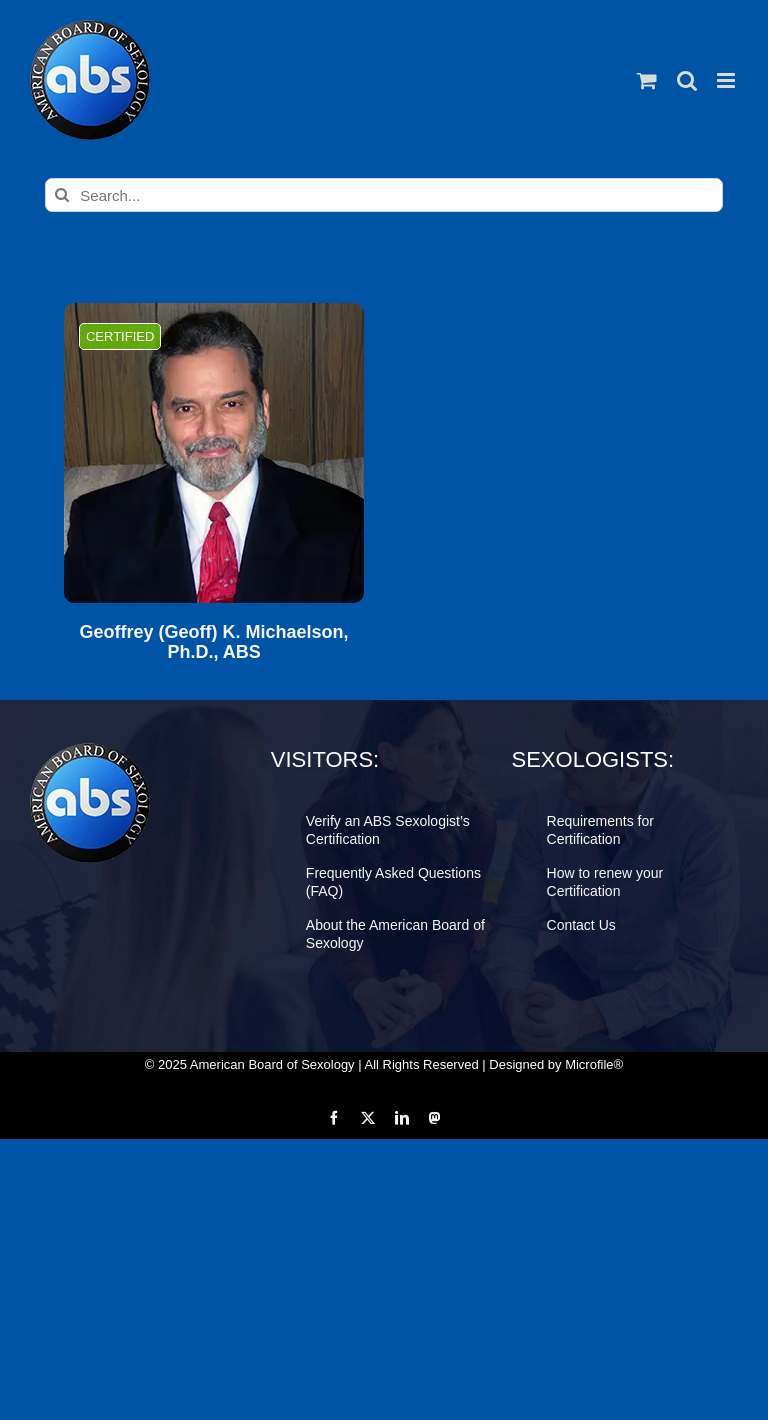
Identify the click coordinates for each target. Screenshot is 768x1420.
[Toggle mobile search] (687, 80)
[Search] (62, 195)
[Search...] (383, 195)
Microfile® (594, 1064)
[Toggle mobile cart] (647, 80)
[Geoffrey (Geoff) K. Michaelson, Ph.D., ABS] (214, 453)
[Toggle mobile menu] (727, 80)
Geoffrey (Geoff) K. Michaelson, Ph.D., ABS (214, 642)
